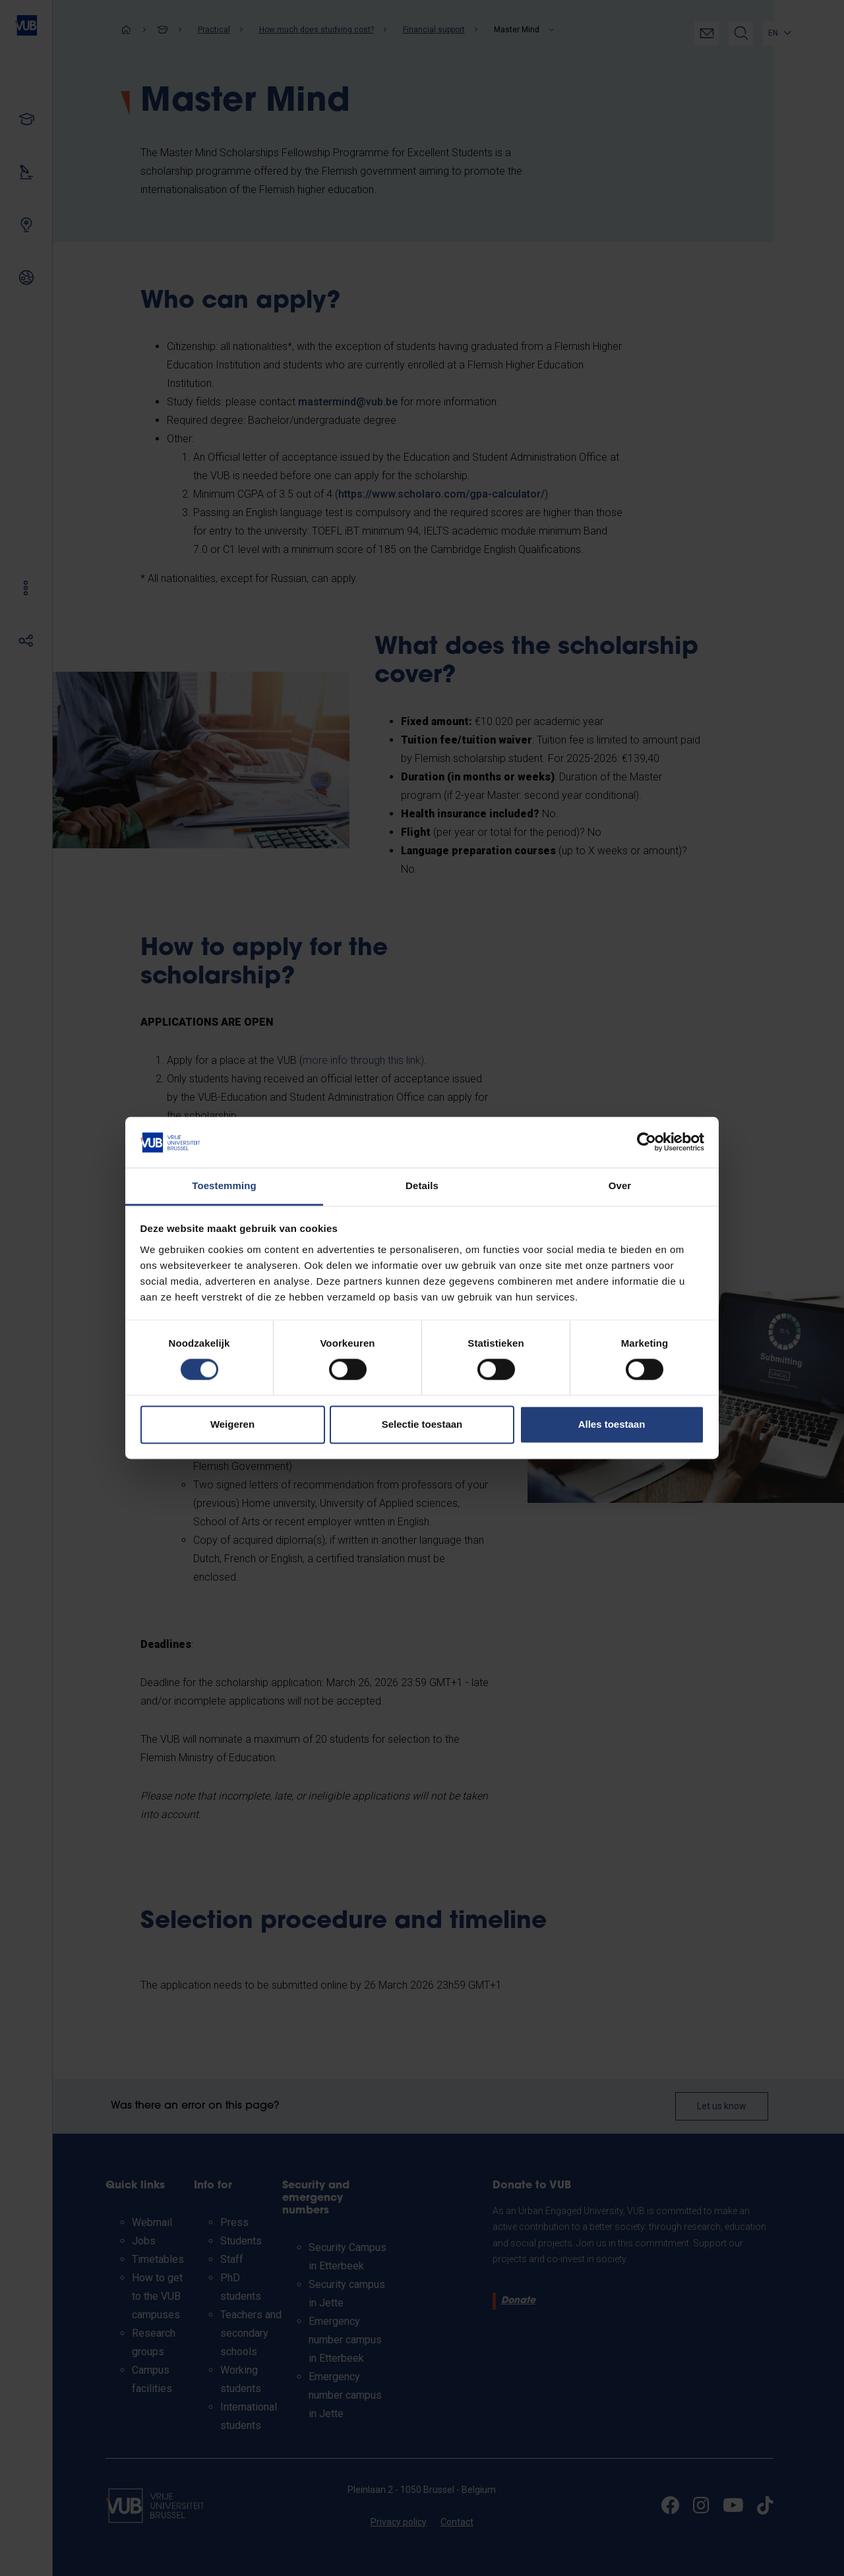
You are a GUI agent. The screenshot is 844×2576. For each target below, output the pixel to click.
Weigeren (232, 1424)
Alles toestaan (612, 1424)
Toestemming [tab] (224, 1185)
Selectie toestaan (422, 1424)
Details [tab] (422, 1185)
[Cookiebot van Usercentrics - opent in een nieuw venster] (646, 1142)
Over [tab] (620, 1185)
